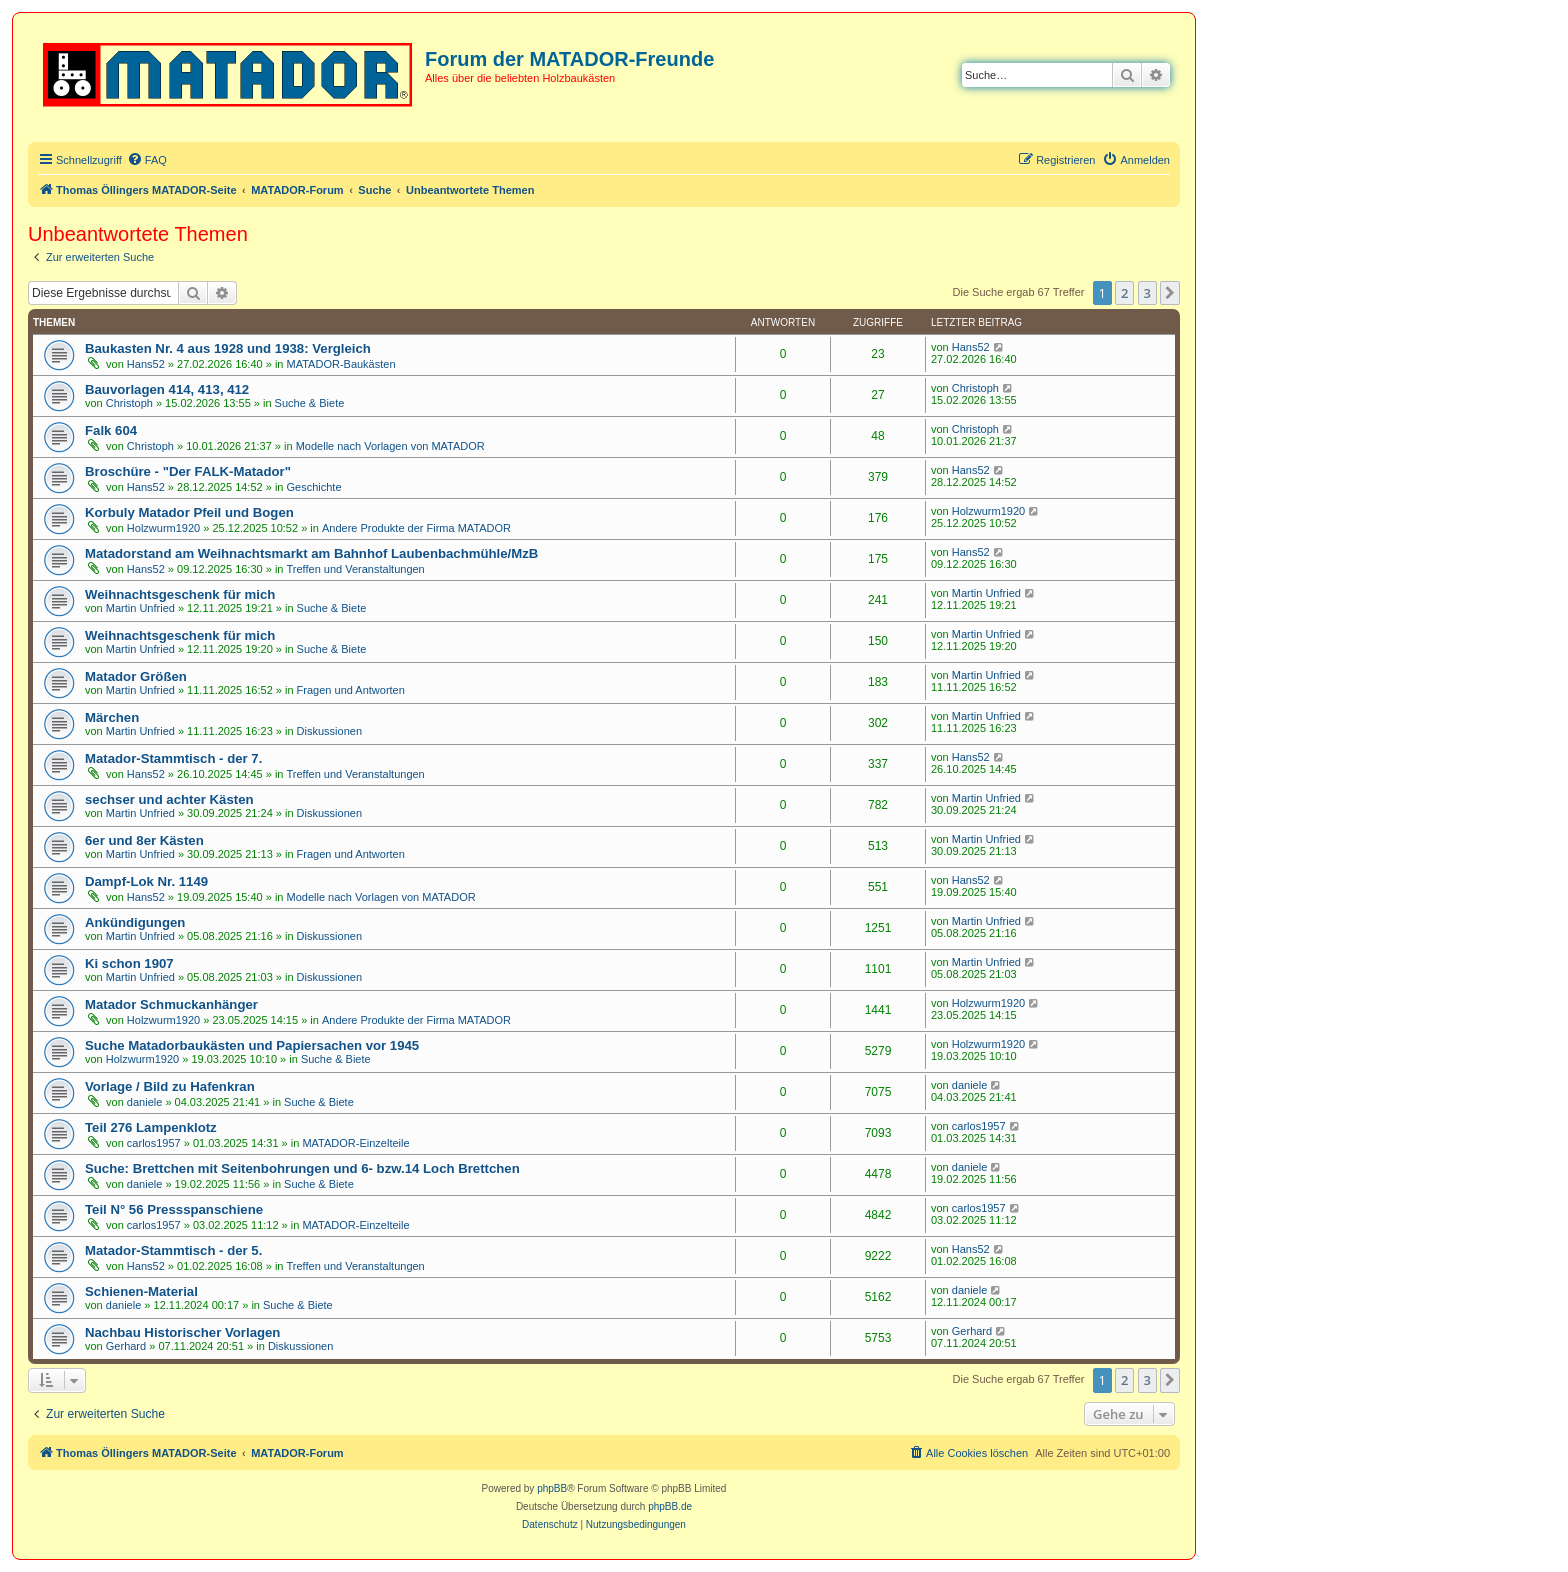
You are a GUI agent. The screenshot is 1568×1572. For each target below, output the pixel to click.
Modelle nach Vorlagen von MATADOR (390, 446)
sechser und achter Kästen (169, 799)
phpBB (552, 1488)
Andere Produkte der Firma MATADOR (416, 528)
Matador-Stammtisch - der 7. (173, 758)
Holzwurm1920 (163, 528)
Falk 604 (111, 430)
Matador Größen (136, 676)
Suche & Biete (310, 403)
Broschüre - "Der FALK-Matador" (188, 471)
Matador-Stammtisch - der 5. (173, 1250)
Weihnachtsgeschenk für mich (180, 594)
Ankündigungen (135, 922)
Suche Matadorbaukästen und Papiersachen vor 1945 (252, 1045)
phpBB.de (670, 1506)
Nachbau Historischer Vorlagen (182, 1332)
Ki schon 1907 (129, 963)
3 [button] (1147, 293)
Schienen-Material (141, 1291)
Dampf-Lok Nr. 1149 (146, 881)
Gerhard (126, 1346)
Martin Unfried (140, 608)
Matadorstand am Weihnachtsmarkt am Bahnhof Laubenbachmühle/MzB (311, 553)
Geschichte (314, 487)
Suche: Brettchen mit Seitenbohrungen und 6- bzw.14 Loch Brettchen (302, 1168)
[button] (1170, 293)
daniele (144, 1102)
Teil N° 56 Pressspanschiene (174, 1209)
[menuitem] (147, 160)
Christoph (129, 403)
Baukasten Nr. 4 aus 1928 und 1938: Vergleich (228, 348)
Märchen (112, 717)
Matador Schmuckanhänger (171, 1004)
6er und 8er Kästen (144, 840)
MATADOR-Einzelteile (355, 1143)
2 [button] (1124, 293)
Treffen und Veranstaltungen (356, 569)
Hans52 (146, 364)
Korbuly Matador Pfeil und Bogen (189, 512)
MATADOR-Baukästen (341, 364)
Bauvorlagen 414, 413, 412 (167, 389)
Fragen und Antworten (351, 690)
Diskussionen (329, 731)
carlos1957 (154, 1143)
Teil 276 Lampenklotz (151, 1127)
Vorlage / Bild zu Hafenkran (170, 1086)
